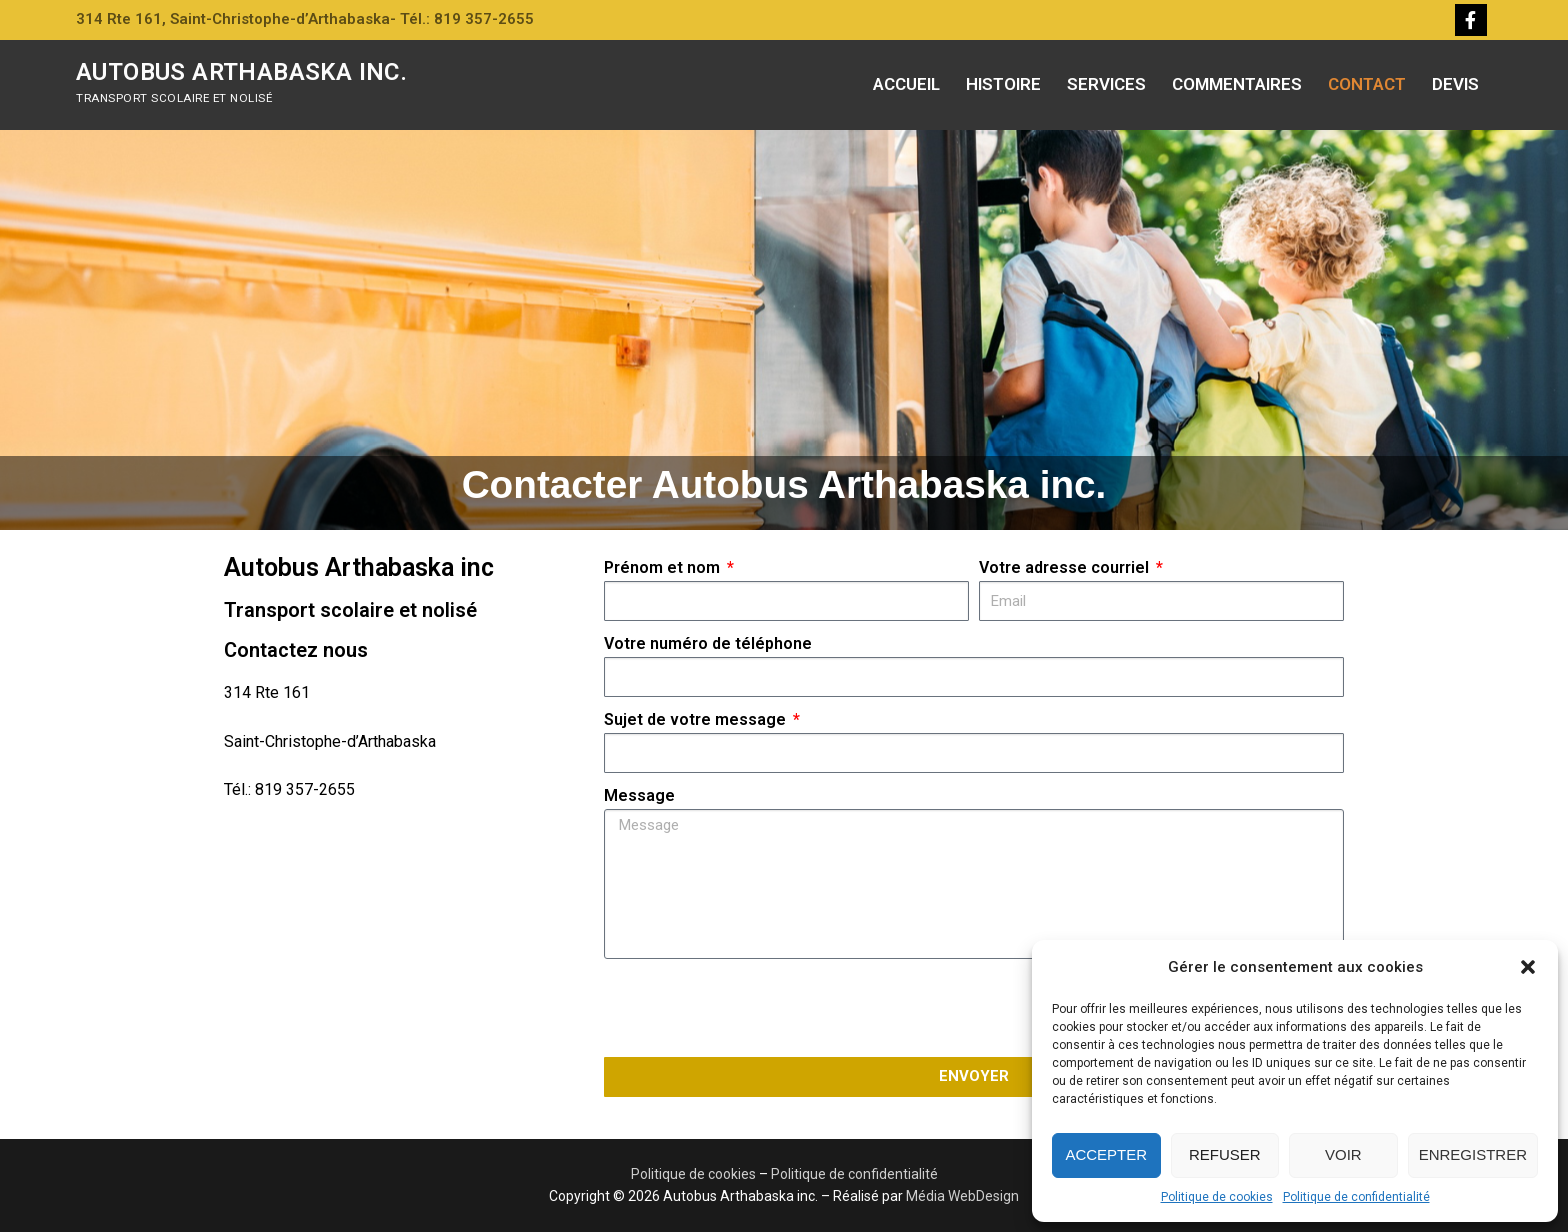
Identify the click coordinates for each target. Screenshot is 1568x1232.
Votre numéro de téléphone (708, 643)
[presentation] (756, 1008)
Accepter (1106, 1154)
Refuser (1225, 1154)
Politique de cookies (1217, 1197)
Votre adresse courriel (1066, 567)
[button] (1528, 967)
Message (639, 795)
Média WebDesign (962, 1196)
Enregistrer (1473, 1154)
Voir (1343, 1154)
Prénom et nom (664, 567)
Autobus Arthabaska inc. (241, 72)
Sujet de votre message (697, 719)
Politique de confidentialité (1356, 1197)
